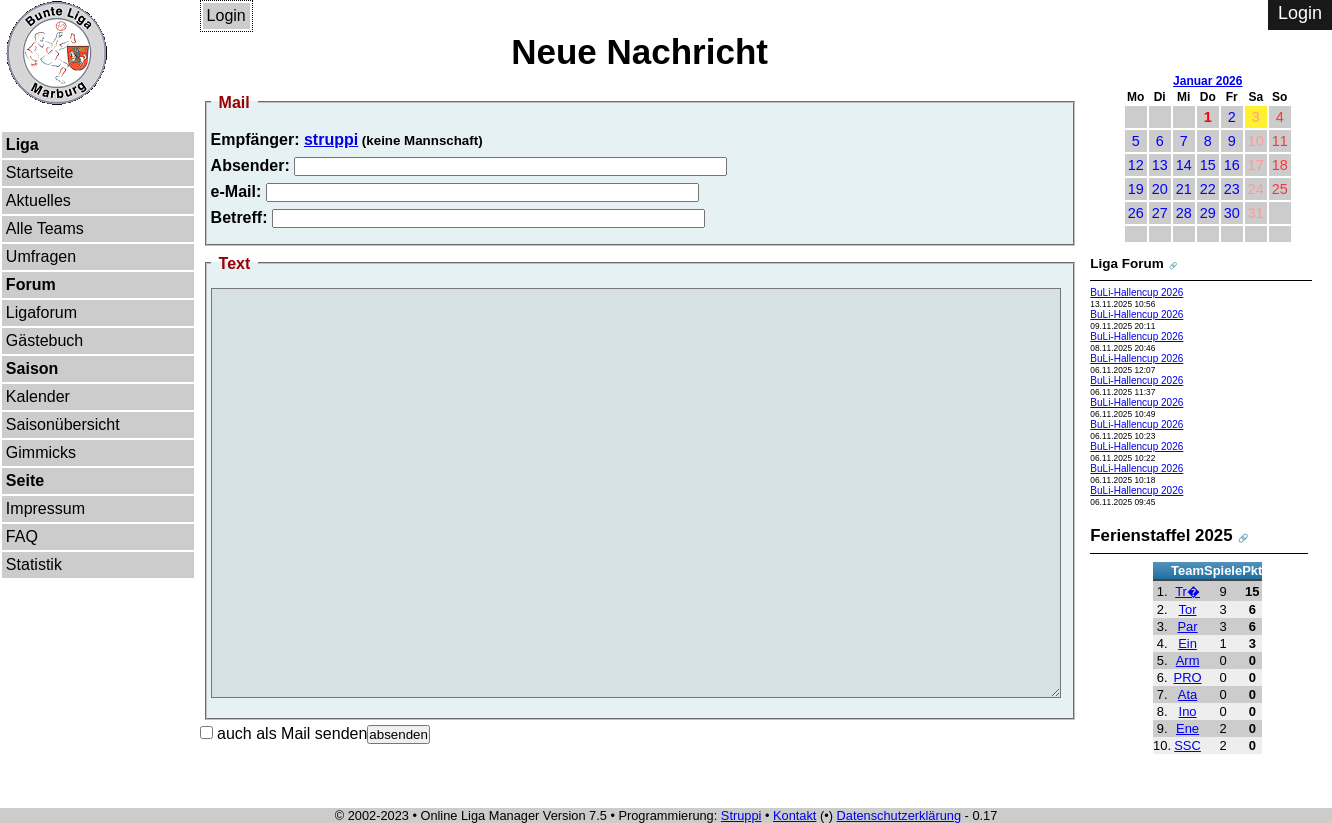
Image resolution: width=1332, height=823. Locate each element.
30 (1232, 213)
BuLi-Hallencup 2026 (1136, 292)
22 (1208, 189)
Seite (25, 480)
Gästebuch (44, 340)
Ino (1188, 711)
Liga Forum (1126, 263)
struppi (331, 139)
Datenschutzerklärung (899, 815)
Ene (1187, 728)
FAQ (22, 536)
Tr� (1187, 591)
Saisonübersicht (63, 424)
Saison (32, 368)
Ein (1187, 643)
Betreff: (239, 217)
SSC (1187, 745)
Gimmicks (41, 452)
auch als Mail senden (284, 733)
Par (1187, 626)
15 (1208, 165)
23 (1232, 189)
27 (1160, 213)
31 (1256, 213)
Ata (1187, 694)
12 (1136, 165)
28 (1184, 213)
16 (1232, 165)
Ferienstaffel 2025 (1161, 535)
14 (1184, 165)
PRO (1188, 677)
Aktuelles (38, 200)
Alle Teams (45, 228)
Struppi (741, 815)
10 (1256, 141)
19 (1136, 189)
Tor (1188, 609)
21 (1184, 189)
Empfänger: (255, 139)
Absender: (250, 165)
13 (1160, 165)
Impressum (45, 508)
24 (1256, 189)
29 (1208, 213)
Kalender (38, 396)
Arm (1188, 660)
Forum (31, 284)
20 (1160, 189)
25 (1280, 189)
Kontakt (794, 815)
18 (1280, 165)
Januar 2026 (1207, 81)
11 (1280, 141)
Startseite (40, 172)
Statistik (34, 564)
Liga (22, 144)
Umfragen (41, 256)
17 (1256, 165)
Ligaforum (41, 312)
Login (226, 15)
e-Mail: (236, 191)
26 (1136, 213)
